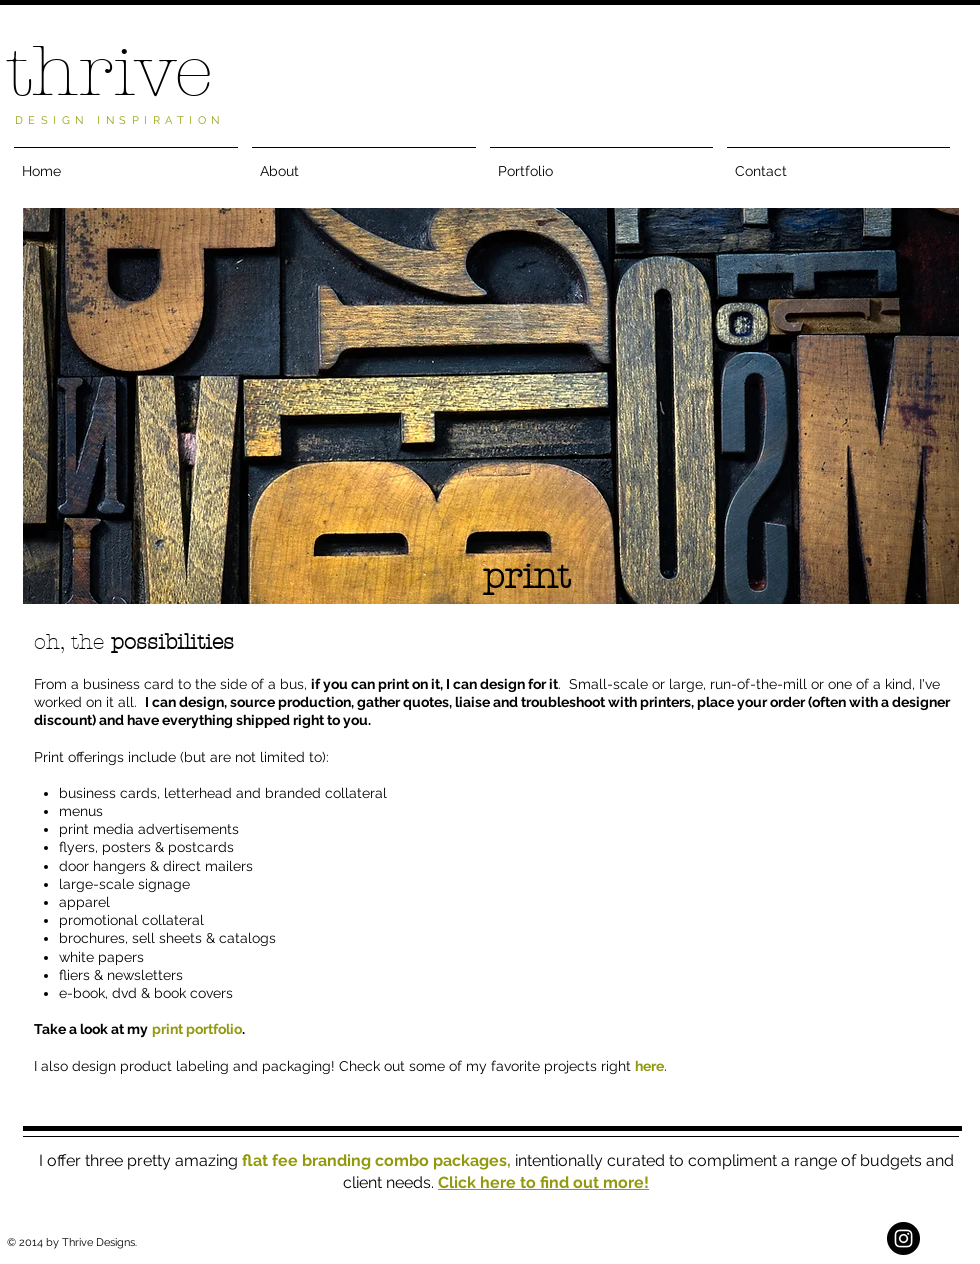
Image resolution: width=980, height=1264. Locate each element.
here (649, 1066)
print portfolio (197, 1029)
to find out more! (582, 1182)
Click (459, 1182)
